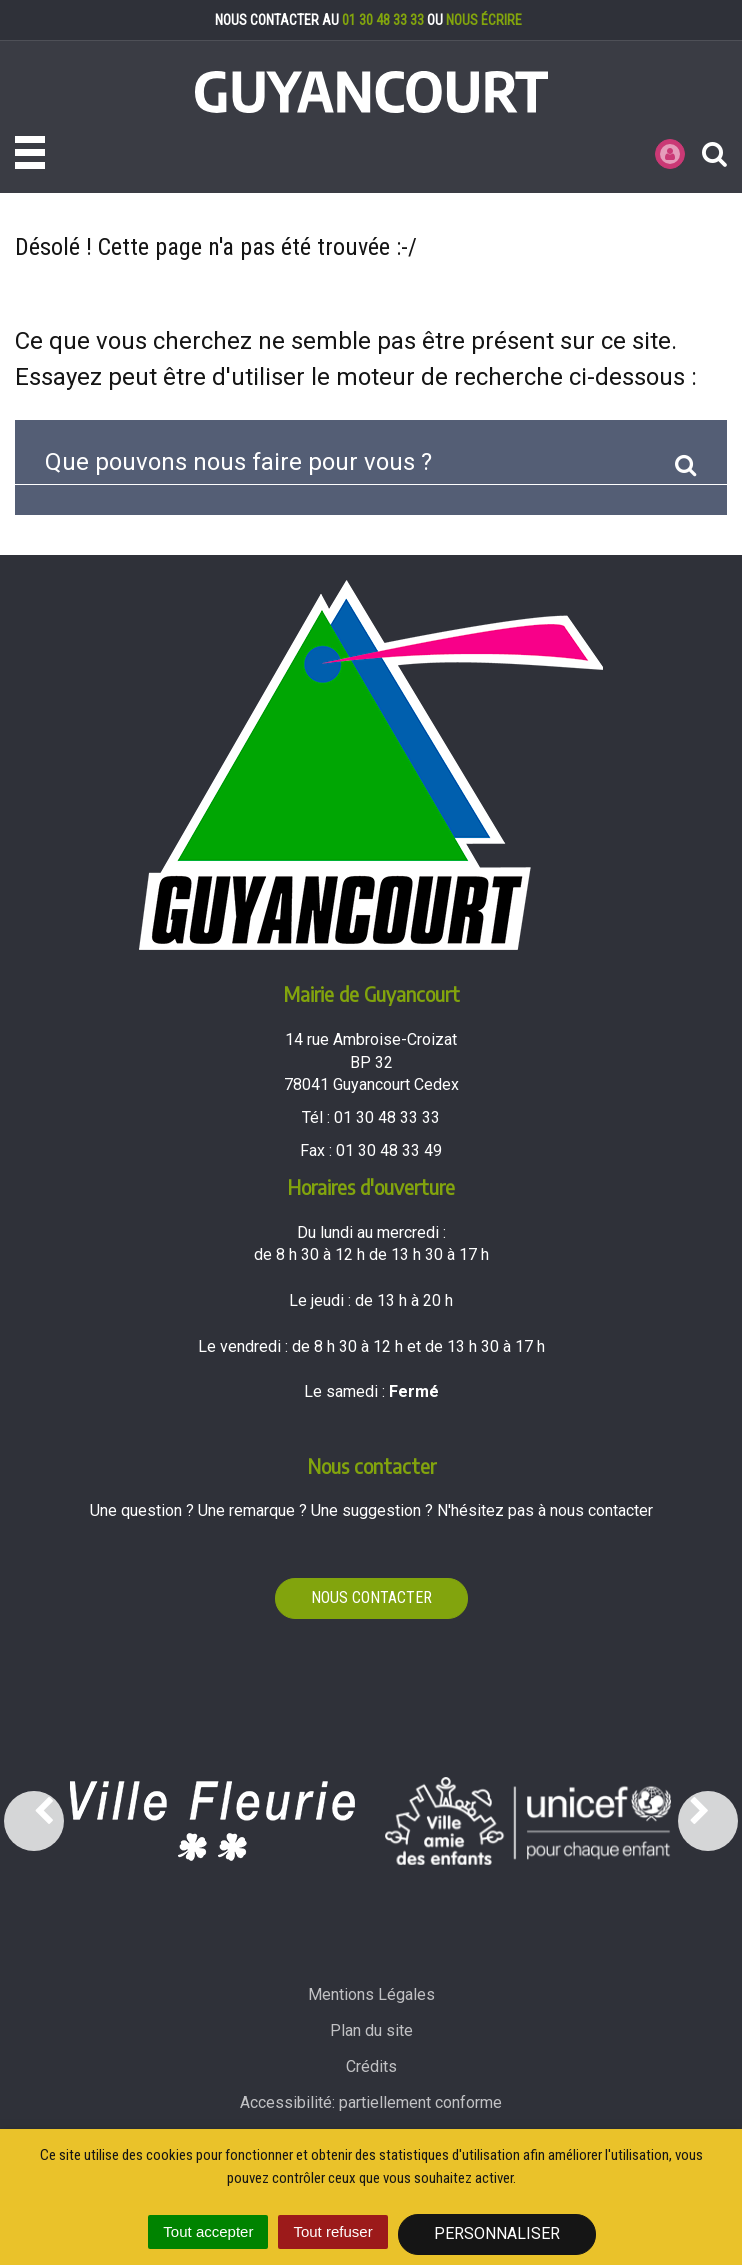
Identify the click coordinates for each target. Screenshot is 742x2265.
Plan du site (371, 2030)
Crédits (371, 2066)
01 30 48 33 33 (383, 20)
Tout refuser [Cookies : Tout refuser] (332, 2231)
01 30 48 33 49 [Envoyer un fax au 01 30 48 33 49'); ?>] (389, 1150)
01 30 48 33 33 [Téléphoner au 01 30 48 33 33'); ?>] (387, 1117)
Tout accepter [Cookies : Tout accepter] (208, 2231)
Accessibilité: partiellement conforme (371, 2102)
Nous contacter (371, 1597)
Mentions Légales (371, 1994)
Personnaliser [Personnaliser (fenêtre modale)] (497, 2233)
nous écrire (484, 20)
